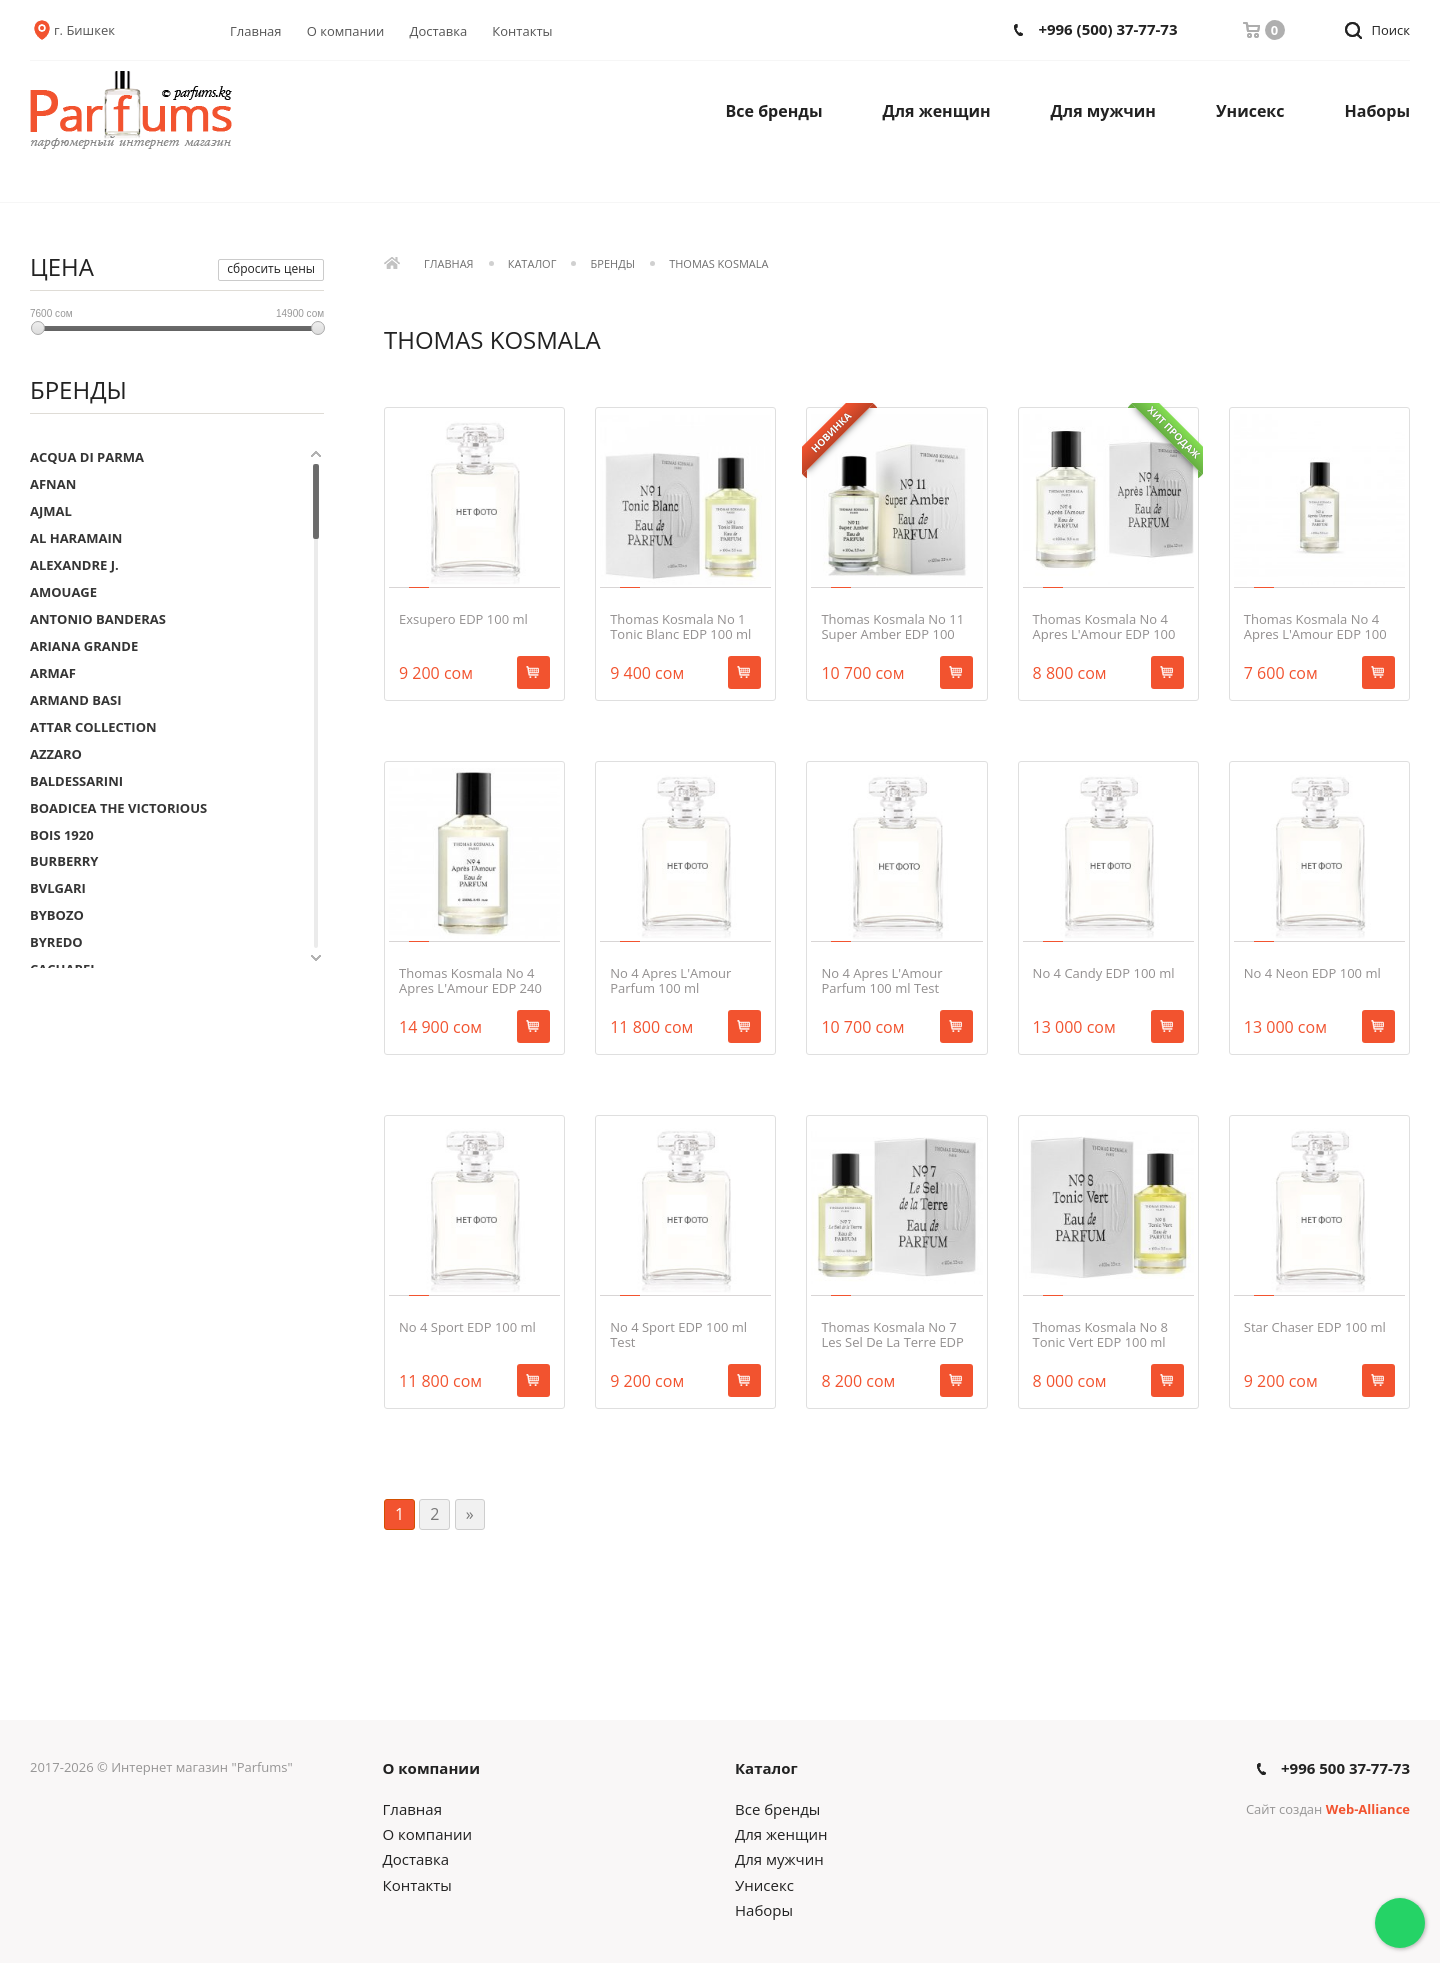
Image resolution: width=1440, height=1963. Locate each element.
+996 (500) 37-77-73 (1107, 29)
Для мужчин (1103, 111)
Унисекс (1250, 111)
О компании (346, 31)
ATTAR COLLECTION (93, 727)
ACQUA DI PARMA (87, 457)
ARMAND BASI (76, 700)
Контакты (522, 31)
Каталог (532, 264)
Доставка (439, 31)
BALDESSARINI (76, 781)
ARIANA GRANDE (84, 646)
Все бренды (774, 111)
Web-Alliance (1368, 1809)
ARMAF (53, 673)
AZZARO (56, 754)
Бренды (613, 264)
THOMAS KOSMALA (718, 264)
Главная (256, 31)
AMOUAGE (63, 592)
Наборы (1378, 111)
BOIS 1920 (62, 835)
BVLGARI (58, 888)
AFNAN (53, 484)
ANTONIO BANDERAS (98, 619)
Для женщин (937, 111)
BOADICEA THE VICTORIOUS (118, 808)
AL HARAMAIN (76, 538)
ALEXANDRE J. (74, 565)
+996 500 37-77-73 (1345, 1768)
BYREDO (56, 942)
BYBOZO (57, 915)
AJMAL (51, 511)
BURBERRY (64, 861)
